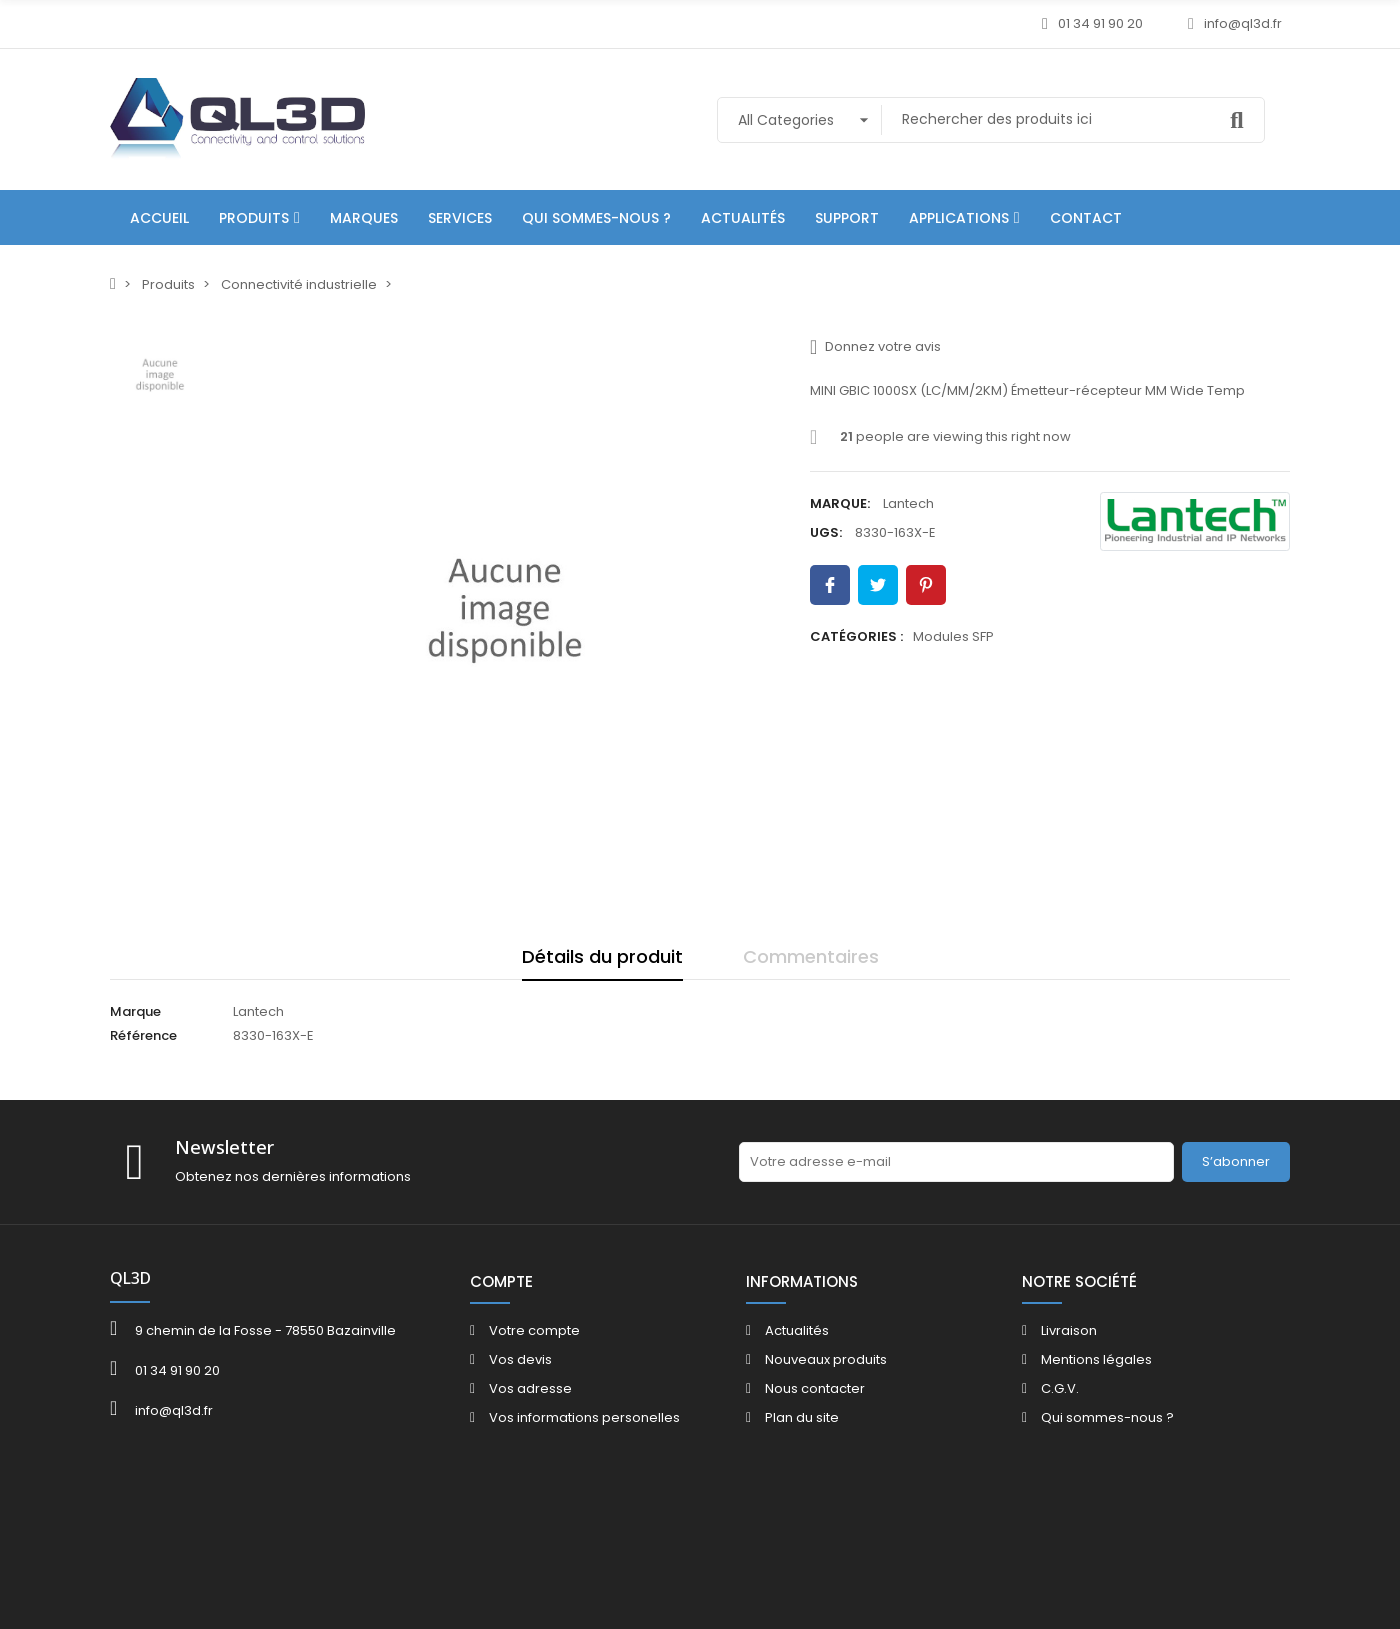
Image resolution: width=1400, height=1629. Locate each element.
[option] (505, 610)
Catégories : (856, 636)
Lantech (908, 503)
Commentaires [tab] (811, 956)
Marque (135, 1011)
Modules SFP (953, 636)
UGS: (826, 532)
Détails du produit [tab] (602, 956)
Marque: (840, 503)
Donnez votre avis (875, 347)
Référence (143, 1035)
